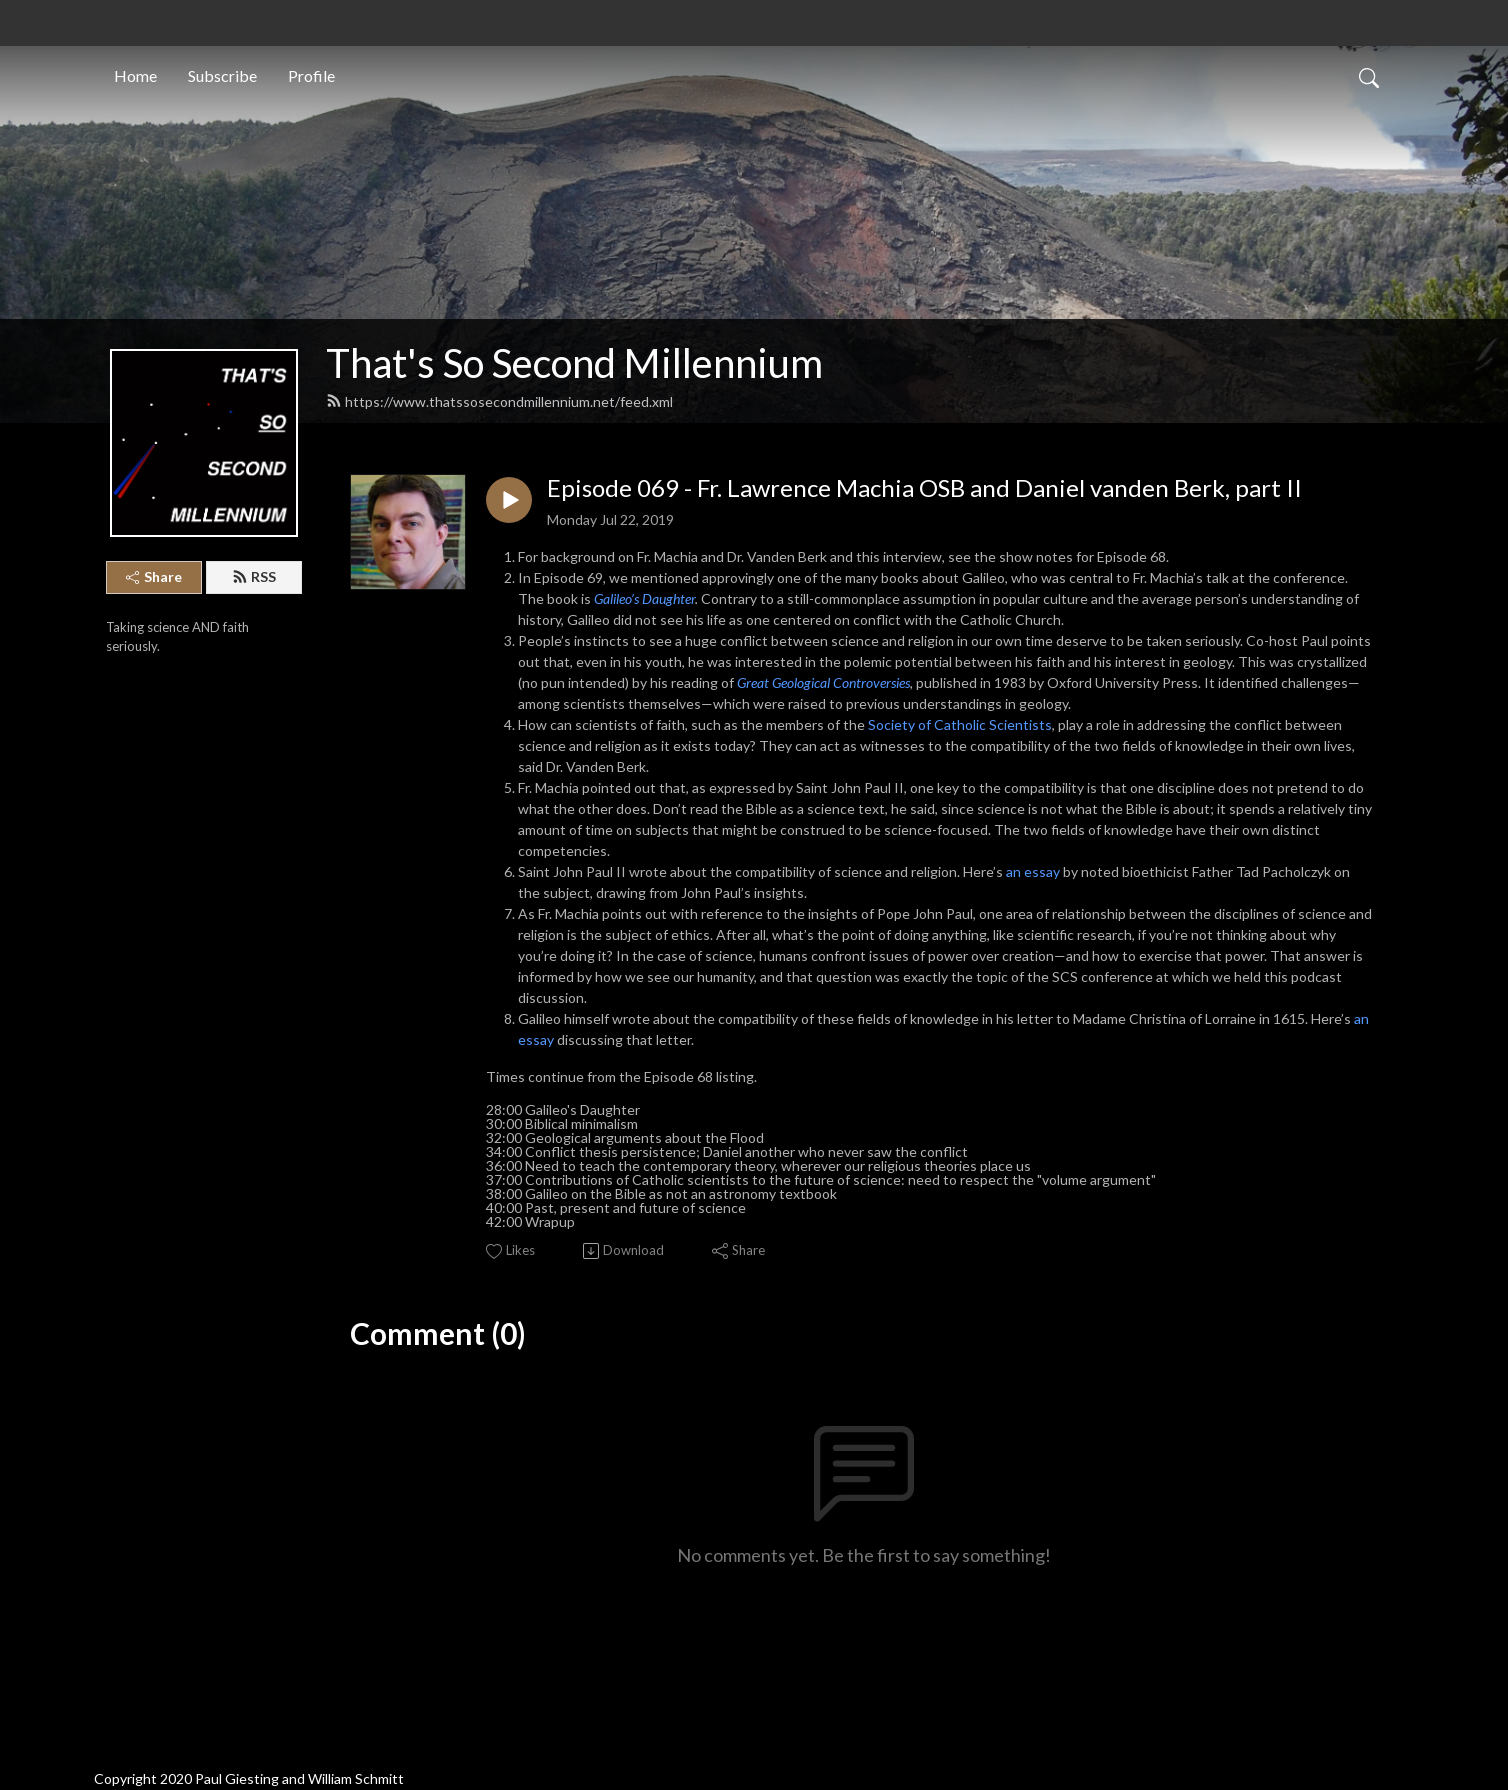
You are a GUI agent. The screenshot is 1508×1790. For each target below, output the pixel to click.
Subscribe (222, 73)
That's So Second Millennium (574, 363)
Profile (311, 73)
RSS (254, 576)
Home (135, 73)
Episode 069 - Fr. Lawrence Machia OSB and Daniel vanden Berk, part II (924, 488)
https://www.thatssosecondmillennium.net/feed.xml (499, 401)
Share (154, 576)
